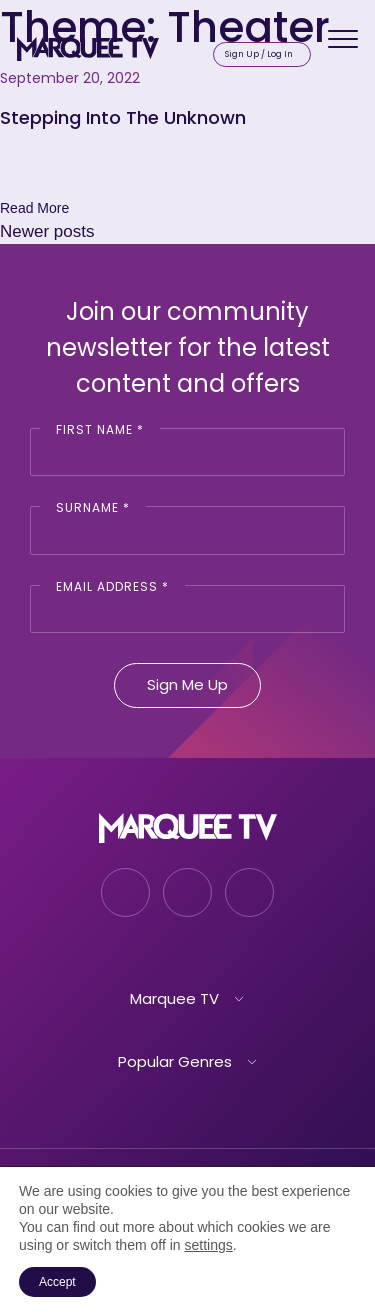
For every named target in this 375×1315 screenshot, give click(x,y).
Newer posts (47, 231)
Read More (34, 208)
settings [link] (208, 1245)
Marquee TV (174, 998)
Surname (93, 507)
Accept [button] (57, 1282)
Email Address (112, 586)
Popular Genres (175, 1061)
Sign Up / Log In (259, 54)
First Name (100, 429)
